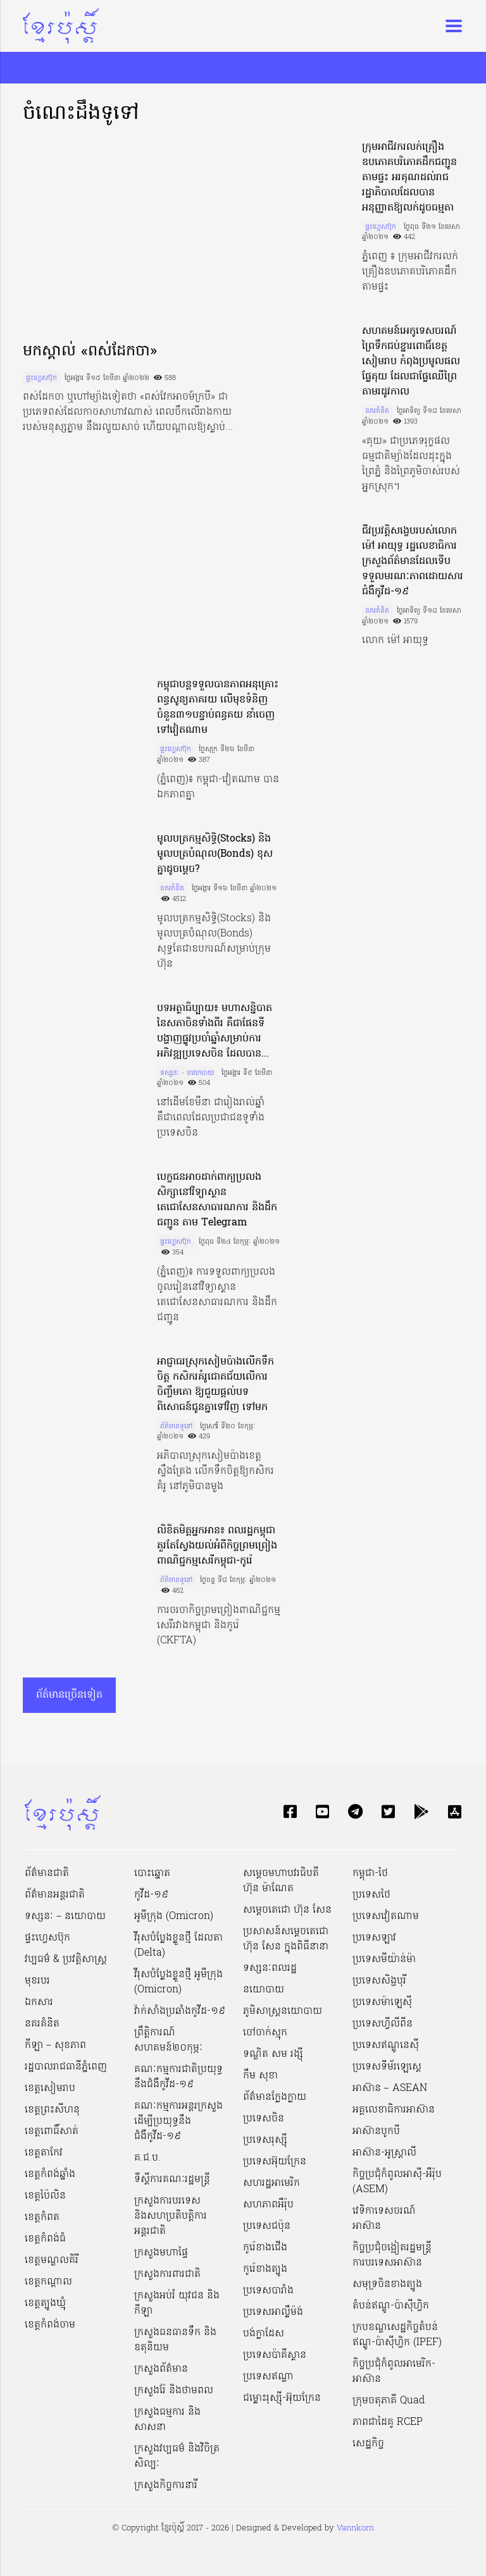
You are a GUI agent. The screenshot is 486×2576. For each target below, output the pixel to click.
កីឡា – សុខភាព (55, 2045)
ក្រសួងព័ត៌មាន (161, 2369)
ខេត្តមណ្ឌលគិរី (51, 2260)
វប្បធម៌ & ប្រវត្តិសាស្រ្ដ (66, 1959)
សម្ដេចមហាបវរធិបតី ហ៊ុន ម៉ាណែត (281, 1881)
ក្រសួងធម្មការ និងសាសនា (167, 2420)
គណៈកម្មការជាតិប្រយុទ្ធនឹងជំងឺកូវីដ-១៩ (178, 2077)
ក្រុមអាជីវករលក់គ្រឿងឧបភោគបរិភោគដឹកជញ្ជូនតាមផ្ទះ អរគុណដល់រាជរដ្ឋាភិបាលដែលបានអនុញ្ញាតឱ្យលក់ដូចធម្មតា (409, 178)
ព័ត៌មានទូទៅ (176, 1426)
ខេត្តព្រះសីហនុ (52, 2110)
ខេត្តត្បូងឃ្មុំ (45, 2303)
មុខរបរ (37, 1981)
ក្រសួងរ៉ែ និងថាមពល (173, 2390)
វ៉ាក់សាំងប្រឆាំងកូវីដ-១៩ (179, 2011)
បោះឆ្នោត (152, 1873)
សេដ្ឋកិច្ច (368, 2443)
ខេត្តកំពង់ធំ (45, 2239)
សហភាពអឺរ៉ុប (268, 2204)
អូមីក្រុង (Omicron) (173, 1916)
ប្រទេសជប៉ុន (266, 2226)
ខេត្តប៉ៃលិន (45, 2196)
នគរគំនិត (377, 411)
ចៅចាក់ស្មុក (265, 2032)
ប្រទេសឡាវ (374, 1938)
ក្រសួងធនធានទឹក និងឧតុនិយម (175, 2340)
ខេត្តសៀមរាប (50, 2088)
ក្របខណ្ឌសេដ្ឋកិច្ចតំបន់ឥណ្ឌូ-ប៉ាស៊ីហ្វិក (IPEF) (397, 2335)
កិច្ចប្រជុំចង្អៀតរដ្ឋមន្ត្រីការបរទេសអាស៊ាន (392, 2255)
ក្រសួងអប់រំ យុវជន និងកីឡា (177, 2303)
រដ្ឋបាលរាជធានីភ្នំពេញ (66, 2067)
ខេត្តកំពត (42, 2217)
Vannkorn (355, 2528)
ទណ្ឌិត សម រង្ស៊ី (273, 2054)
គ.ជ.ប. (147, 2158)
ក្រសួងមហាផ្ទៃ (161, 2252)
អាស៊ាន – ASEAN (389, 2088)
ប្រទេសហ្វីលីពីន (382, 2024)
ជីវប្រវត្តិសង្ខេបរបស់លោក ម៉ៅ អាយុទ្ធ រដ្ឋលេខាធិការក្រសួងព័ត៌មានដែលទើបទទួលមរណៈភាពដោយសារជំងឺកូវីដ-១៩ (412, 561)
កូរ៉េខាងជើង (265, 2247)
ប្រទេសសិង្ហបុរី (379, 1981)
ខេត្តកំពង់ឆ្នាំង (50, 2174)
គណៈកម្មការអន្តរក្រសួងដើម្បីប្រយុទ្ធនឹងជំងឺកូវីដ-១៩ (178, 2121)
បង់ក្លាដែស (263, 2333)
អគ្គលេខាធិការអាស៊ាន (393, 2110)
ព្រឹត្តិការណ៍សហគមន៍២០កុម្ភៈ (168, 2040)
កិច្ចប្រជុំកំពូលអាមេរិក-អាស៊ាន (393, 2372)
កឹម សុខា (260, 2075)
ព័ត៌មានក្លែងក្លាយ (274, 2097)
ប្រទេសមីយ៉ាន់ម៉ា (384, 1959)
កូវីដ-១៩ (151, 1895)
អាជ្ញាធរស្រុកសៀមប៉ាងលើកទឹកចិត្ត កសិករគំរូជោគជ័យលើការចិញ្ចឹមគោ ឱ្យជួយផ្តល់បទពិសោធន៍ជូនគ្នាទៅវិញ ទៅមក (215, 1384)
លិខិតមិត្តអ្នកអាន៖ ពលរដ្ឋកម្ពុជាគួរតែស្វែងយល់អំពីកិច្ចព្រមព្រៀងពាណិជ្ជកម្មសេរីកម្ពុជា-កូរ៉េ (217, 1546)
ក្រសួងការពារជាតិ (167, 2274)
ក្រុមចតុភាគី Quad (388, 2400)
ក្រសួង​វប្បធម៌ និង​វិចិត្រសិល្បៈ (177, 2456)
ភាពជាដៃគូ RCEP (387, 2422)
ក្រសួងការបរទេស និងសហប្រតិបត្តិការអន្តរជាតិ (170, 2216)
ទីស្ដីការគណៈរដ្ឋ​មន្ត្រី (172, 2179)
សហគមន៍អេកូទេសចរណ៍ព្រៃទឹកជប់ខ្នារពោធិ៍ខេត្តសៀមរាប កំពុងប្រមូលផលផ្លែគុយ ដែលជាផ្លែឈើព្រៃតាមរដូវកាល (411, 362)
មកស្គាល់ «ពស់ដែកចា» (90, 352)
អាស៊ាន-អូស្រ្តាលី (384, 2153)
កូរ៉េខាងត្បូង (265, 2269)
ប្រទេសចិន (263, 2118)
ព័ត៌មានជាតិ (47, 1873)
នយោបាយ (263, 1989)
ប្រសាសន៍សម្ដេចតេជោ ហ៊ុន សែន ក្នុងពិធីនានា (285, 1939)
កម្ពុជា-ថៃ (370, 1873)
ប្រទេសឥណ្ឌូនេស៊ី (385, 2045)
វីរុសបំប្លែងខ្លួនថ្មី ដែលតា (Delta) (178, 1945)
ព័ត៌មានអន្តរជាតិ (55, 1895)
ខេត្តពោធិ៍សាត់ (51, 2131)
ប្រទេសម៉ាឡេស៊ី (382, 2002)
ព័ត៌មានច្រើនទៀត (69, 1695)
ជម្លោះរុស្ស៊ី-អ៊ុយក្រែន (282, 2398)
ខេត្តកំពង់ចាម (50, 2325)
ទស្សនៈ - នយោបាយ (187, 1073)
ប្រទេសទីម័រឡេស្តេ (386, 2067)
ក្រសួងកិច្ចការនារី (165, 2485)
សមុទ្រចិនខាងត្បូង (387, 2284)
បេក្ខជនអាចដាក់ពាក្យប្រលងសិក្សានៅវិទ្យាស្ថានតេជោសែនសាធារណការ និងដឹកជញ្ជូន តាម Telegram (217, 1200)
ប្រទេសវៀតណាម (385, 1916)
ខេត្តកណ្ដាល (48, 2282)
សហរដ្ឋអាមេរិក (271, 2183)
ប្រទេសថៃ (371, 1895)
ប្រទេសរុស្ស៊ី (265, 2140)
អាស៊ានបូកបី (376, 2131)
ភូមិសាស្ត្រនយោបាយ (282, 2011)
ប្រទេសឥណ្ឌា (268, 2376)
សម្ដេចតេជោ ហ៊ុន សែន (287, 1910)
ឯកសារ (39, 2002)
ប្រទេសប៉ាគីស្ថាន (274, 2355)
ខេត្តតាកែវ (44, 2153)
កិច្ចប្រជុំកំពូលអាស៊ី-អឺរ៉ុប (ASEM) (397, 2182)
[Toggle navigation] (450, 26)
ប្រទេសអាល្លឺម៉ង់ (273, 2312)
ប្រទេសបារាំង (268, 2290)
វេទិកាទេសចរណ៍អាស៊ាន (384, 2219)
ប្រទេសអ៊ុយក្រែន (274, 2161)
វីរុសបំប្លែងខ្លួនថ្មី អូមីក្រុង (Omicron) (178, 1982)
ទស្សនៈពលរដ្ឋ (270, 1968)
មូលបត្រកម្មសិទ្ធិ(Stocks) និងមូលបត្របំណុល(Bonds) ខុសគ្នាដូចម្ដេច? (215, 854)
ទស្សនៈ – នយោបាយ (65, 1916)
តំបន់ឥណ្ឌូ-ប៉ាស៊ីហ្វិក (390, 2306)
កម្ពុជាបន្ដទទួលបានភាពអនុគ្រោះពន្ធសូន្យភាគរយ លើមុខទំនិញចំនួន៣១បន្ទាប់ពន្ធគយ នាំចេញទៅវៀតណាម (217, 707)
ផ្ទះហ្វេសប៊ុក (41, 378)
